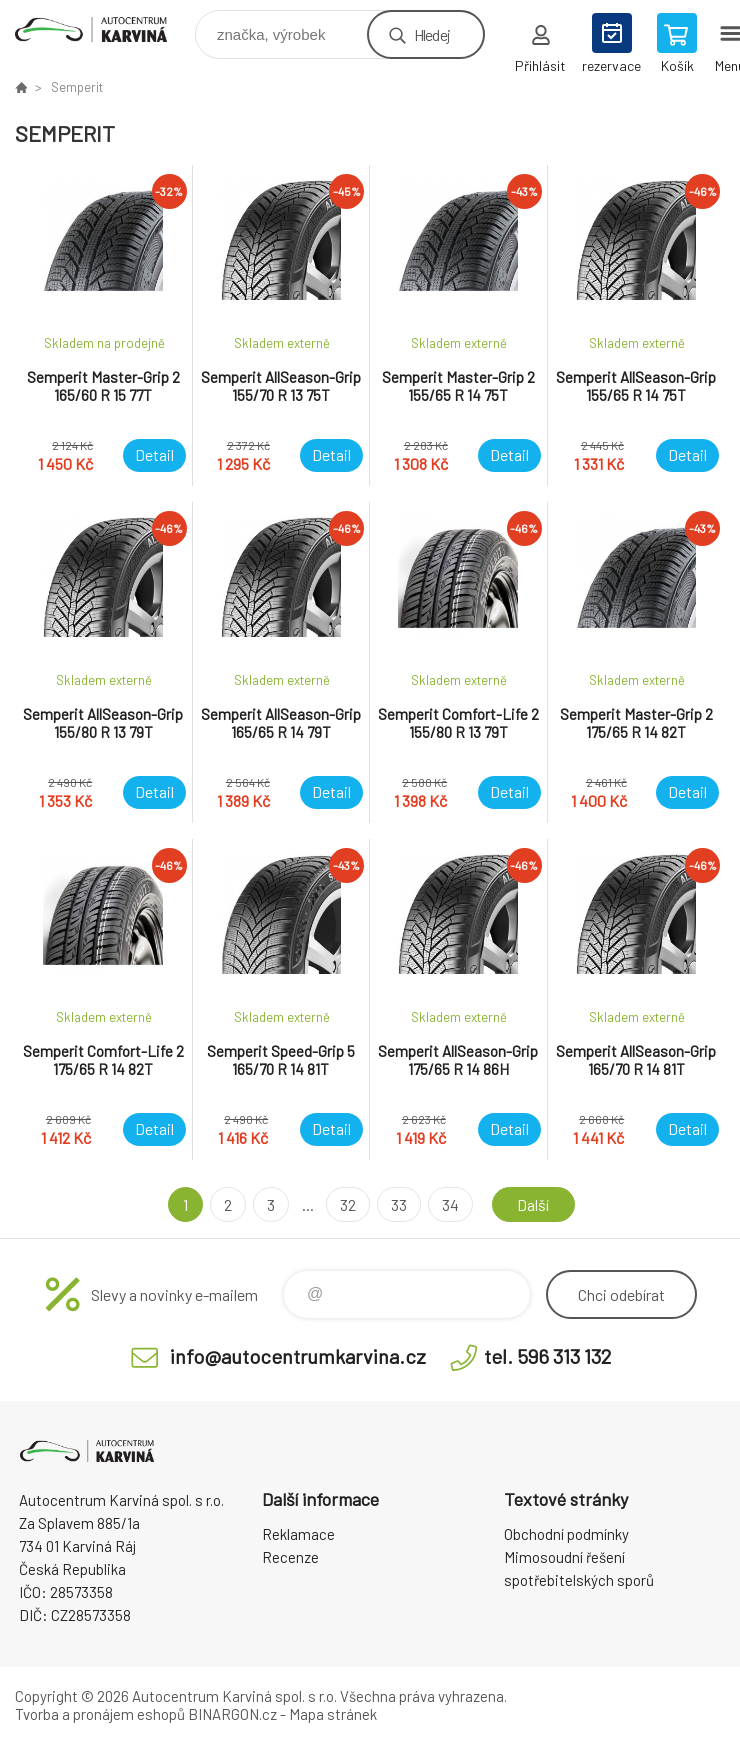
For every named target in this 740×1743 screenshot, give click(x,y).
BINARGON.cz (232, 1714)
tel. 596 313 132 (547, 1356)
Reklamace (298, 1534)
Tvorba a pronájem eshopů (100, 1714)
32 (348, 1204)
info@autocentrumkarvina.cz (298, 1356)
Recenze (290, 1557)
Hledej (432, 34)
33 (399, 1204)
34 (450, 1204)
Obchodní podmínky (566, 1534)
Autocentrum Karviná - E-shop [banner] (103, 29)
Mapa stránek (333, 1714)
